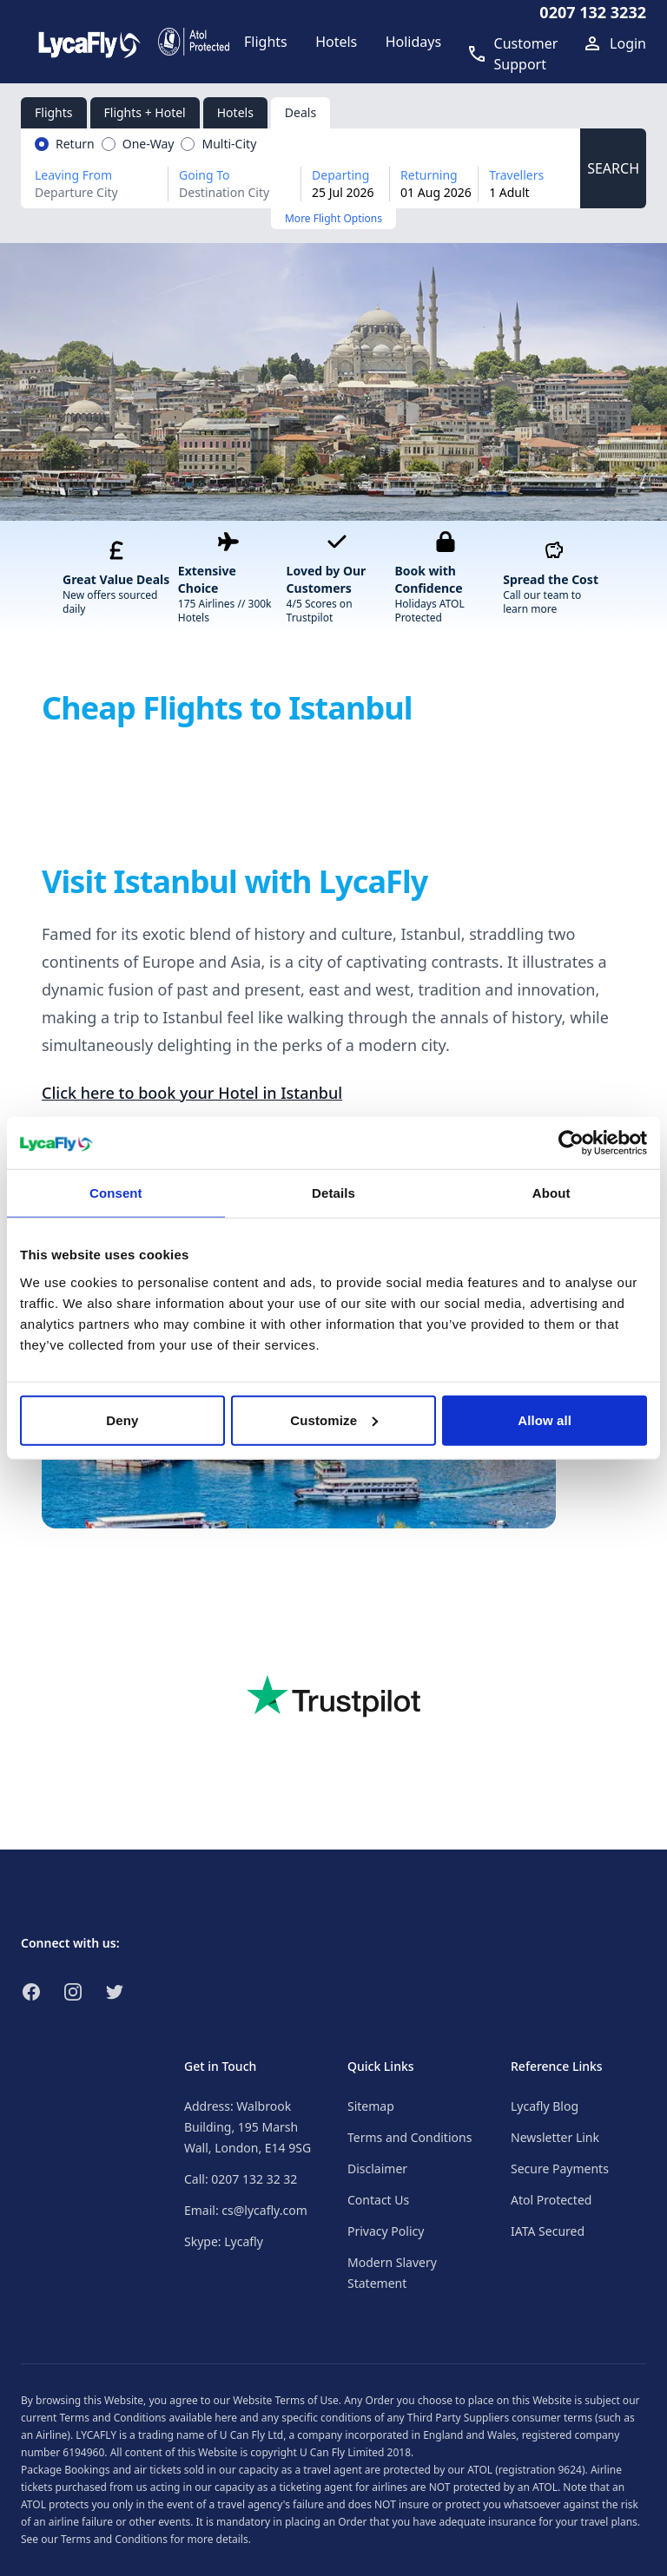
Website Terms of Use (286, 2400)
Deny (122, 1419)
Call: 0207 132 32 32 (240, 2179)
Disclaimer (377, 2168)
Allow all (544, 1419)
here (226, 2417)
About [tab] (551, 1193)
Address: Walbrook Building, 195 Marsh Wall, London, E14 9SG (247, 2127)
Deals (300, 112)
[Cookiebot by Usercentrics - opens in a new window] (571, 1143)
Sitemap (370, 2106)
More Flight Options (333, 218)
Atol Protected (551, 2200)
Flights (54, 112)
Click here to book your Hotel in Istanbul (192, 1092)
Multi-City (228, 143)
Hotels (235, 112)
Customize (334, 1419)
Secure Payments (560, 2168)
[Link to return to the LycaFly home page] (89, 41)
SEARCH (613, 168)
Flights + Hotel (145, 112)
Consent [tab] (115, 1193)
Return (75, 143)
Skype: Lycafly (223, 2241)
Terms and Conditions (409, 2137)
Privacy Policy (385, 2231)
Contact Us (378, 2200)
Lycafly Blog (544, 2106)
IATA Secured (547, 2231)
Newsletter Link (555, 2137)
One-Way (148, 143)
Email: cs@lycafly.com (245, 2210)
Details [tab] (333, 1193)
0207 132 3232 (592, 12)
